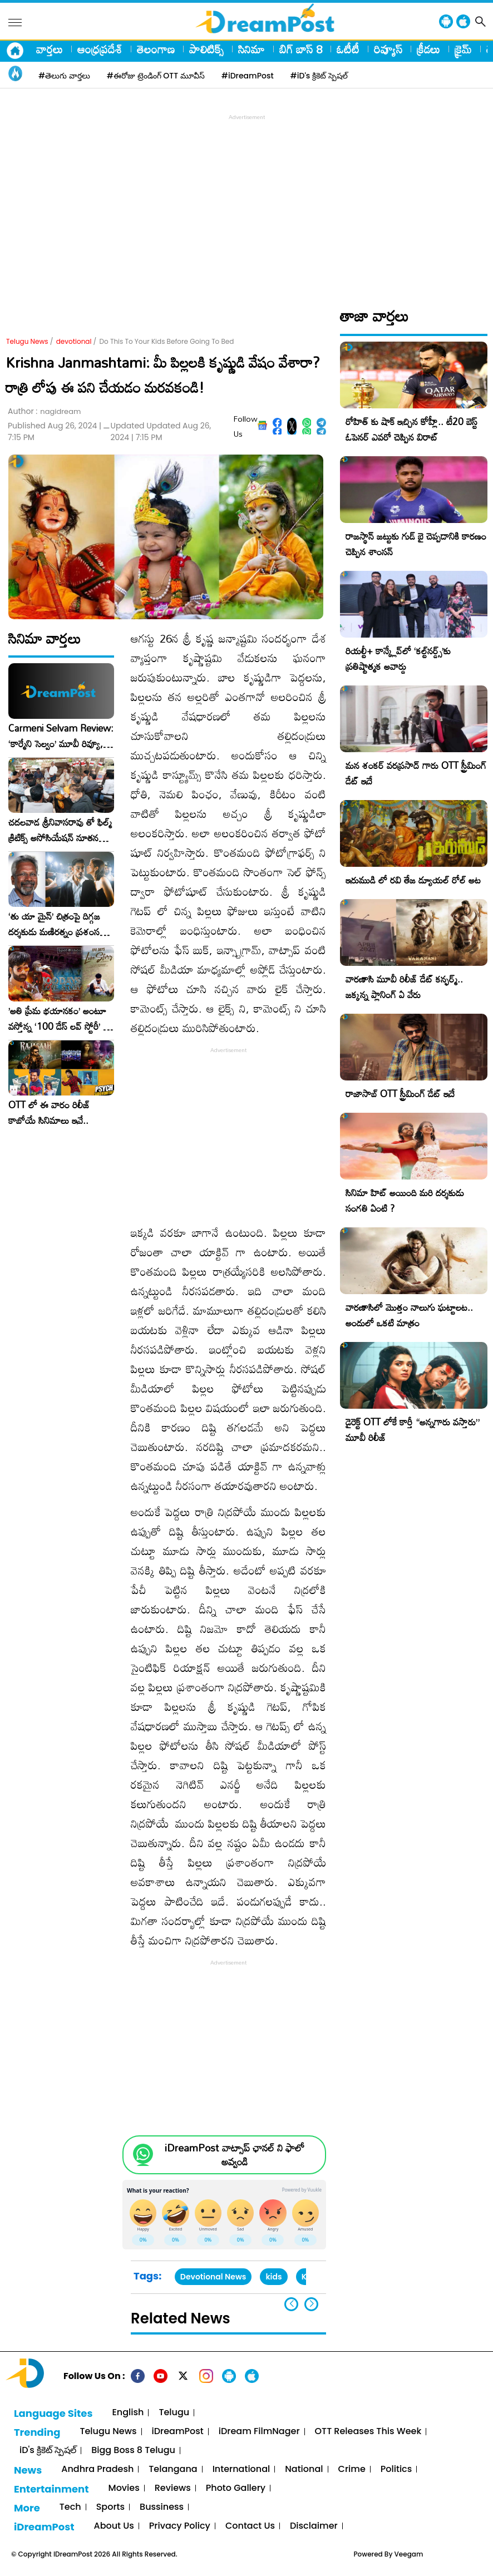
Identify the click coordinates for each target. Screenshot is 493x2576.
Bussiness (162, 2507)
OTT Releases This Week (368, 2431)
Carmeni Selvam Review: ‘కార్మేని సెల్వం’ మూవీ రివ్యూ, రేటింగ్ (61, 736)
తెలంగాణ (156, 49)
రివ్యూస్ (388, 49)
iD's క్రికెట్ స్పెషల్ (47, 2450)
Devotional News (213, 2276)
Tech (70, 2507)
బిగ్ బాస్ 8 (300, 49)
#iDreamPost (247, 75)
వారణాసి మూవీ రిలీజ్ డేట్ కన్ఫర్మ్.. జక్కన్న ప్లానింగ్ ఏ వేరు (404, 987)
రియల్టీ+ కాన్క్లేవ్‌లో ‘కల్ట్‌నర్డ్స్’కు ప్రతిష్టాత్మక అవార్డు (398, 658)
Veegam (409, 2554)
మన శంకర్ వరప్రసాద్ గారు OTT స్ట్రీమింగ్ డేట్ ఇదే (416, 773)
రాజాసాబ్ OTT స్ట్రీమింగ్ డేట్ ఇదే (400, 1093)
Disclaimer (314, 2526)
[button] (311, 2304)
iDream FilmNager (259, 2431)
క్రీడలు (428, 49)
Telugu (174, 2412)
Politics (396, 2469)
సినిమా (251, 49)
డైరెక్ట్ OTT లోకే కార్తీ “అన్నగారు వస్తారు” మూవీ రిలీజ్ (413, 1430)
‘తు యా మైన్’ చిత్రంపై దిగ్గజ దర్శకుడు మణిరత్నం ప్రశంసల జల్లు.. (56, 924)
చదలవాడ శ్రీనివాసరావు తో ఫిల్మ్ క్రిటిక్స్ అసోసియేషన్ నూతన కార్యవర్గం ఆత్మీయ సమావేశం (60, 830)
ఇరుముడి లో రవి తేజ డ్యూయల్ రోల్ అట (413, 880)
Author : (44, 411)
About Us (114, 2526)
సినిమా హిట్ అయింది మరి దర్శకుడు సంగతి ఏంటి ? (405, 1200)
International (241, 2469)
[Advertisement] (249, 201)
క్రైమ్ (463, 49)
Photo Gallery (235, 2488)
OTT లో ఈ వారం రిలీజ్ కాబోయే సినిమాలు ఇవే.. (49, 1112)
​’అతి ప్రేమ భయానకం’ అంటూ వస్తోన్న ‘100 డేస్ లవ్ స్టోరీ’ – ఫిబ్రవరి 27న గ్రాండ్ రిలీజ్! (59, 1018)
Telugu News (27, 341)
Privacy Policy (179, 2526)
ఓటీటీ (348, 49)
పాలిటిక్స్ (206, 49)
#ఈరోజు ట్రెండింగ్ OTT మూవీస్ (156, 75)
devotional (74, 341)
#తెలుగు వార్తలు (64, 75)
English (128, 2412)
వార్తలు (49, 49)
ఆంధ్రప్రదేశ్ (99, 49)
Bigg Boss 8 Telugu (133, 2450)
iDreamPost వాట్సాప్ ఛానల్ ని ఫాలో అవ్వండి (234, 2155)
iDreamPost (178, 2431)
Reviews (173, 2488)
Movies (124, 2488)
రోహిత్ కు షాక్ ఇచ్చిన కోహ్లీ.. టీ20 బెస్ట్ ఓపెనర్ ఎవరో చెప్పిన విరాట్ (411, 429)
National (304, 2469)
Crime (352, 2469)
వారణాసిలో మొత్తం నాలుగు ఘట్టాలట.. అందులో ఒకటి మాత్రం (409, 1315)
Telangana (173, 2469)
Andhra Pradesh (97, 2469)
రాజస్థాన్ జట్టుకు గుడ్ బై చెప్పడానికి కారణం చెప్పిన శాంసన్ (416, 544)
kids (273, 2276)
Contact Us (250, 2526)
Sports (110, 2507)
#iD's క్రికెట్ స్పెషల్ (319, 75)
